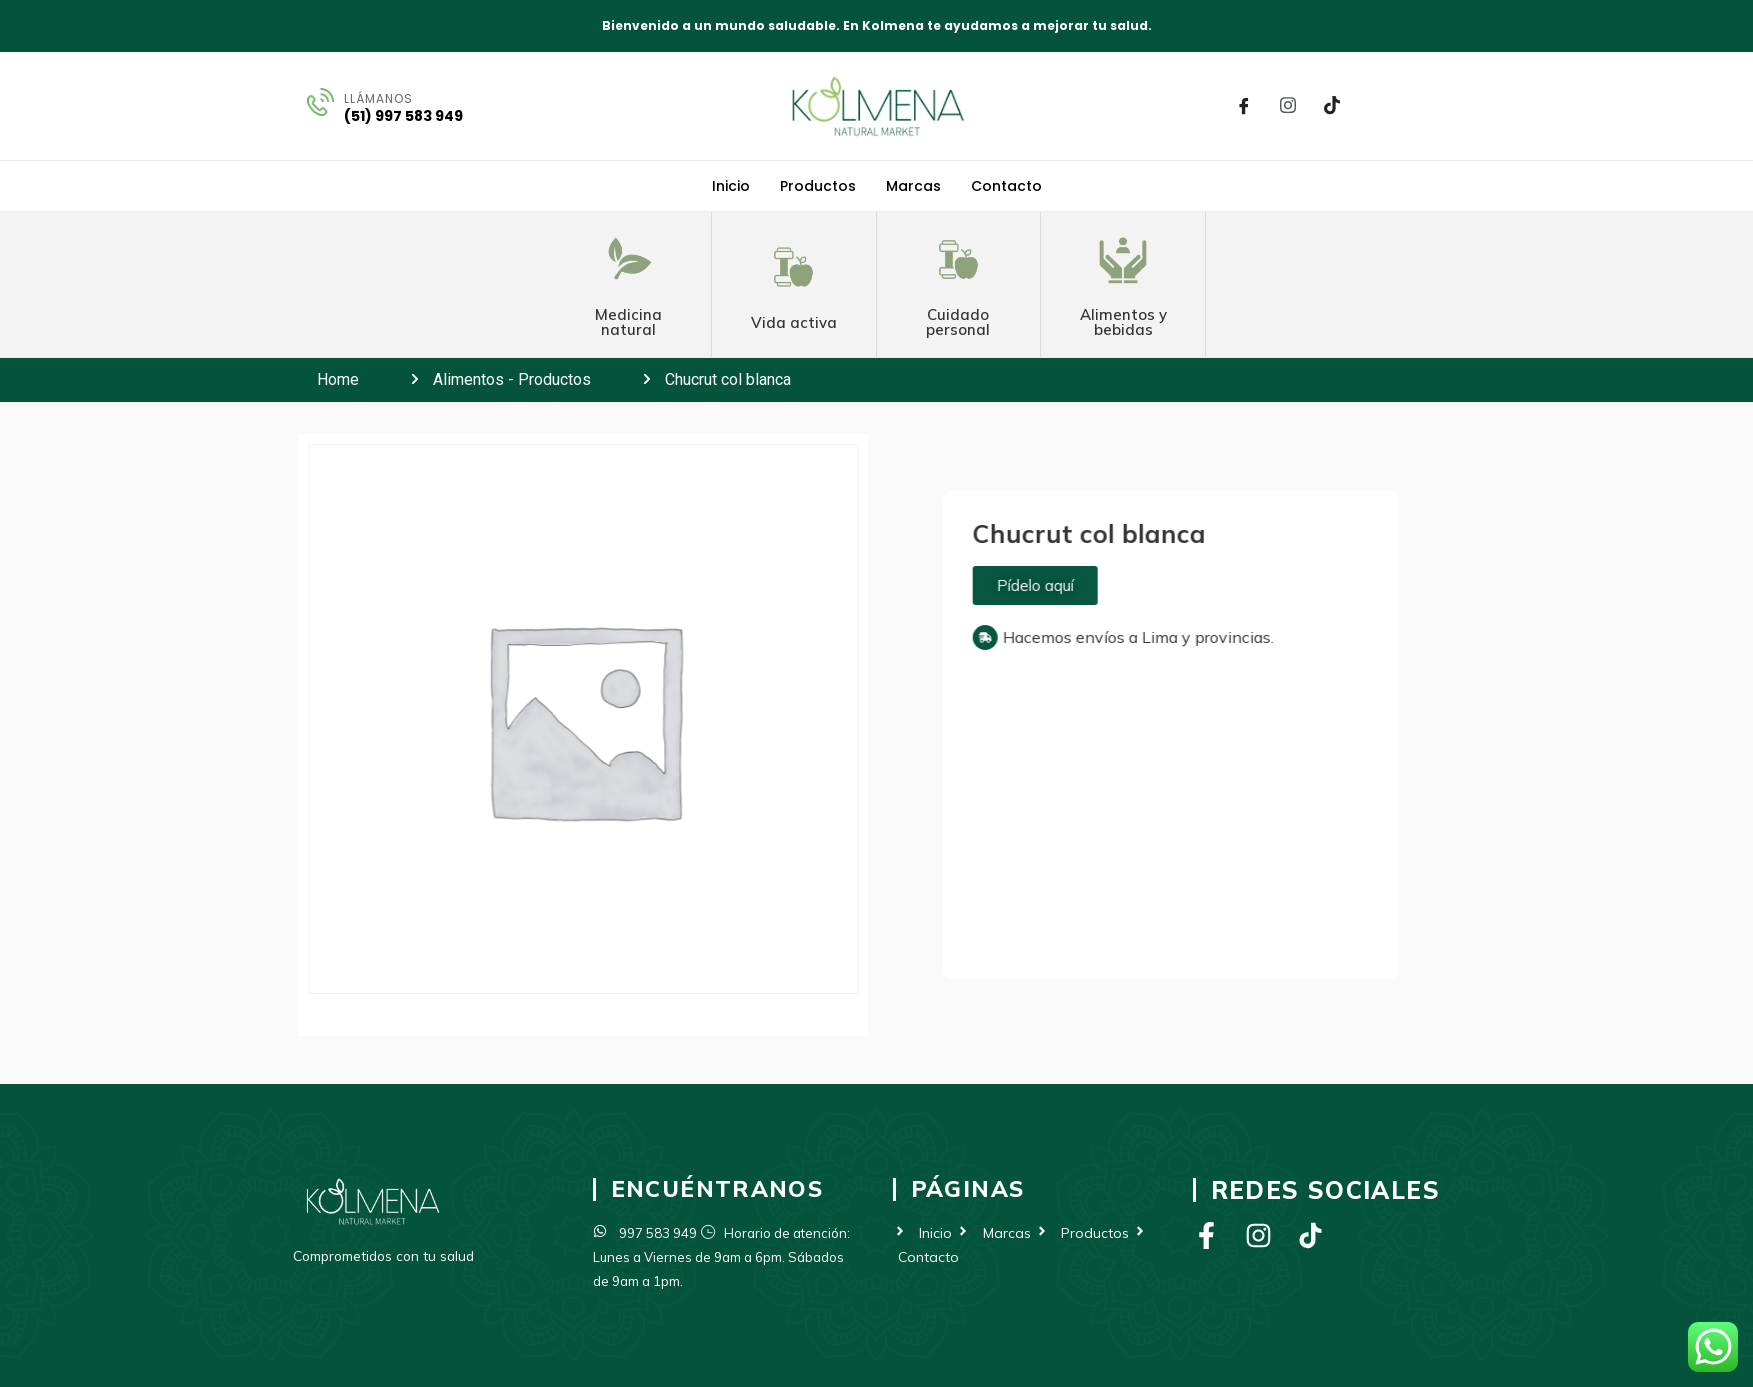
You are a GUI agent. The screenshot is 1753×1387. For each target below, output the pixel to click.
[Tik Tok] (1332, 106)
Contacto (1006, 186)
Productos (818, 186)
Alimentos (468, 379)
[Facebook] (1244, 106)
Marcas (913, 186)
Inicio (731, 186)
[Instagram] (1288, 106)
